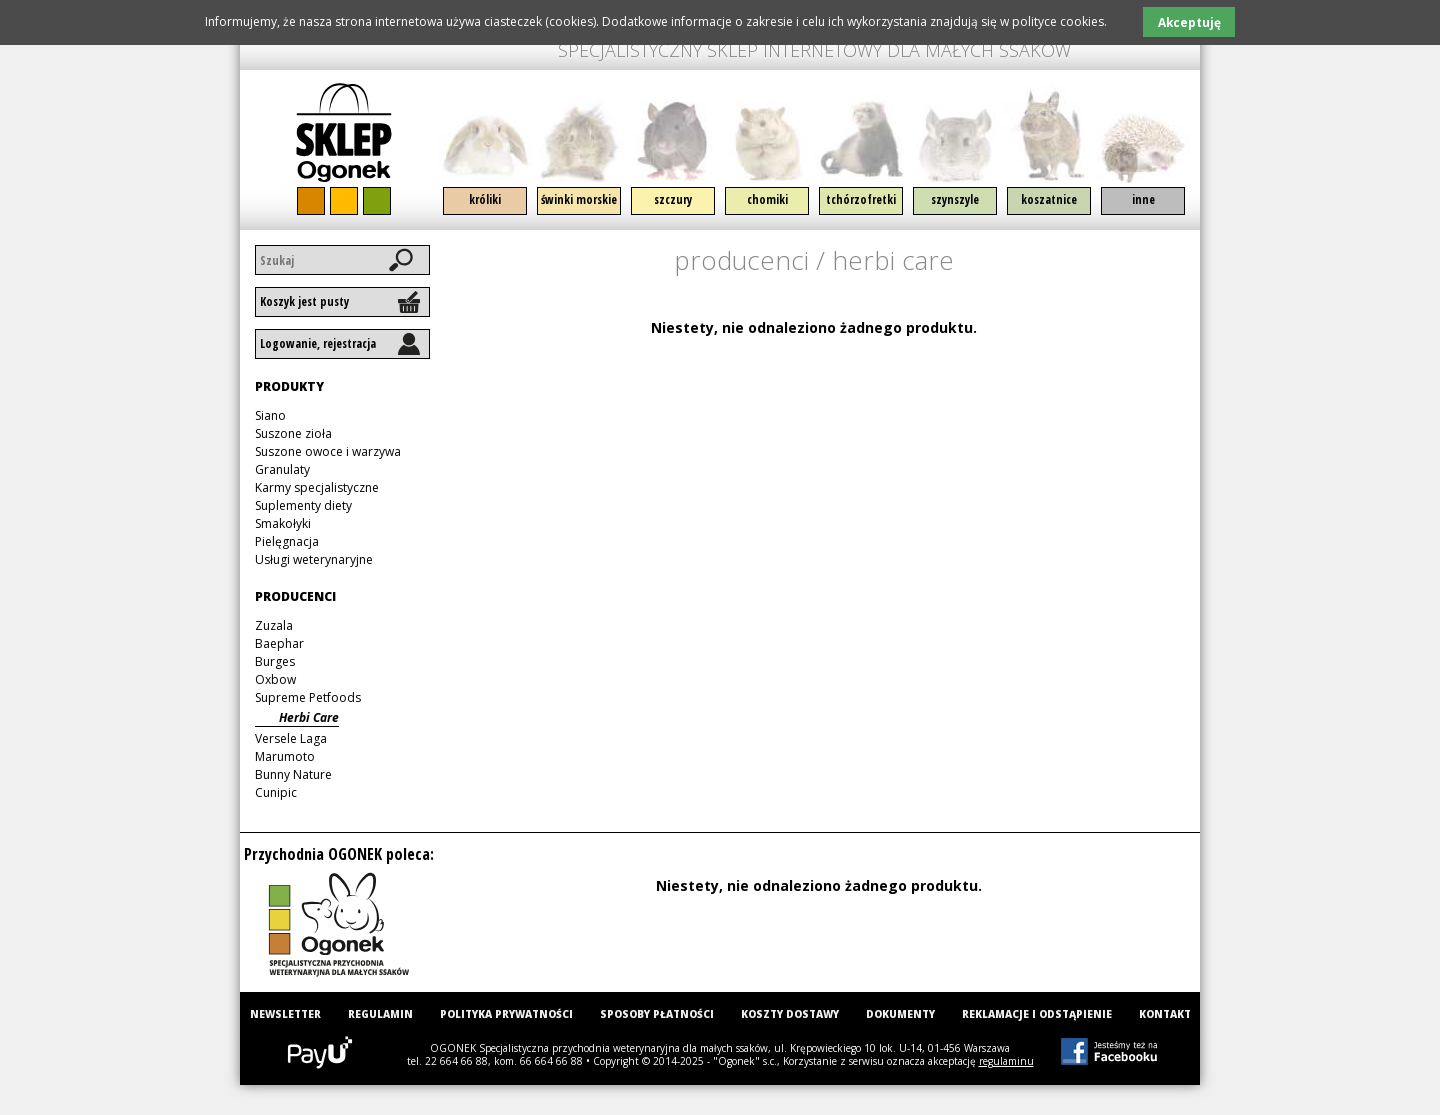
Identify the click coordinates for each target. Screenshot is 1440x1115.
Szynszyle (955, 199)
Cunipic (276, 792)
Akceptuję (1189, 22)
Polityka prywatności (506, 1014)
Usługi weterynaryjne (314, 559)
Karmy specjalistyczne (317, 487)
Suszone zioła (293, 433)
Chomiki (767, 199)
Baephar (279, 643)
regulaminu (1006, 1061)
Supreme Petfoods (308, 697)
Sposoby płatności (657, 1014)
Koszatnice (1049, 199)
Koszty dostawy (790, 1014)
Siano (270, 415)
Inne (1143, 199)
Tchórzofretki (861, 199)
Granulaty (282, 469)
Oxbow (275, 679)
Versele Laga (291, 738)
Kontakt (1165, 1014)
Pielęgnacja (287, 541)
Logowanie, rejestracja (318, 343)
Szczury (673, 199)
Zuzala (274, 625)
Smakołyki (283, 523)
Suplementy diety (303, 505)
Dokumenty (900, 1014)
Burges (275, 661)
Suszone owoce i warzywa (328, 451)
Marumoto (285, 756)
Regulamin (380, 1014)
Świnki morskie (579, 199)
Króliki (485, 199)
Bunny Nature (293, 774)
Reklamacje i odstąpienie (1037, 1014)
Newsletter (285, 1014)
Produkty (289, 386)
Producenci (741, 260)
